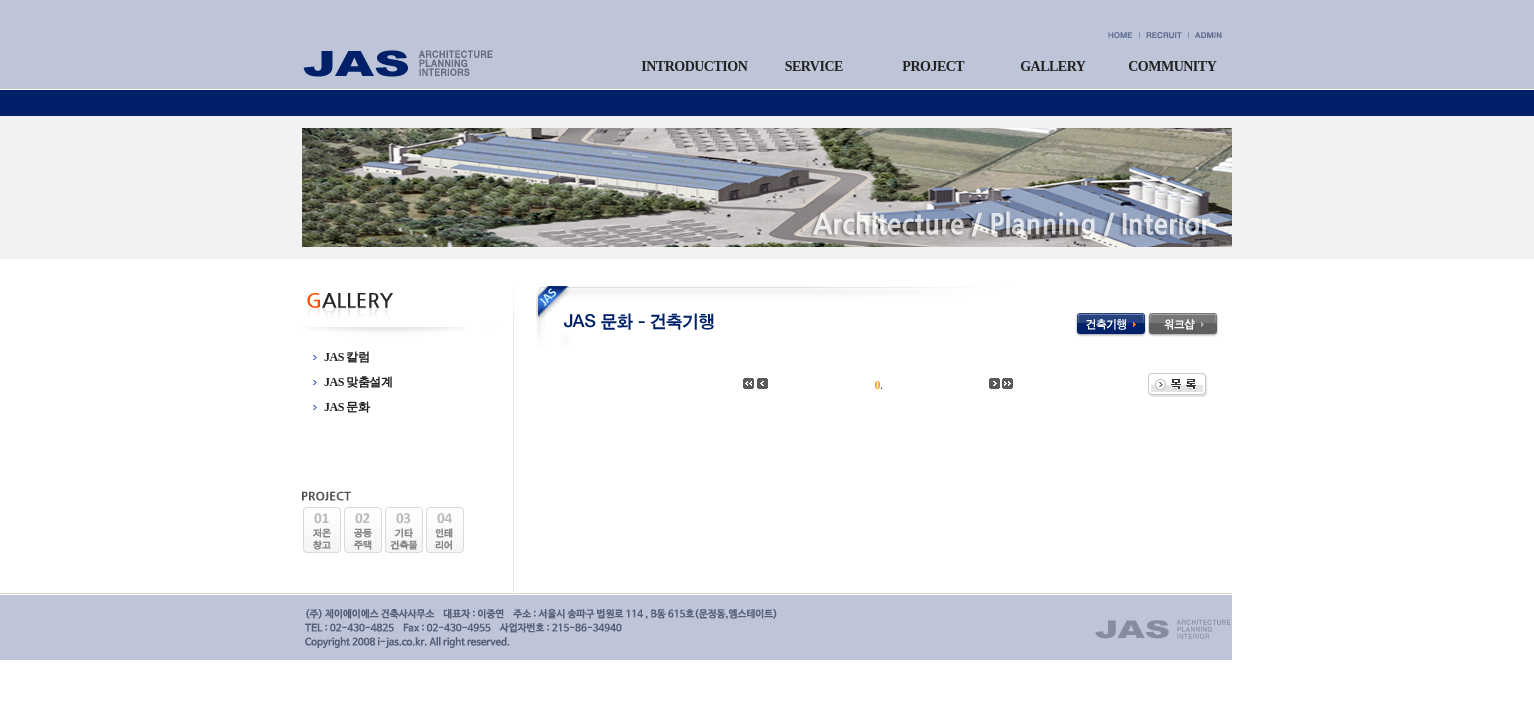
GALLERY (1052, 66)
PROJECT (933, 66)
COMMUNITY (1172, 66)
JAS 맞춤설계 (358, 382)
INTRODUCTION (694, 66)
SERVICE (814, 66)
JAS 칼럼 (346, 357)
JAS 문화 (346, 407)
